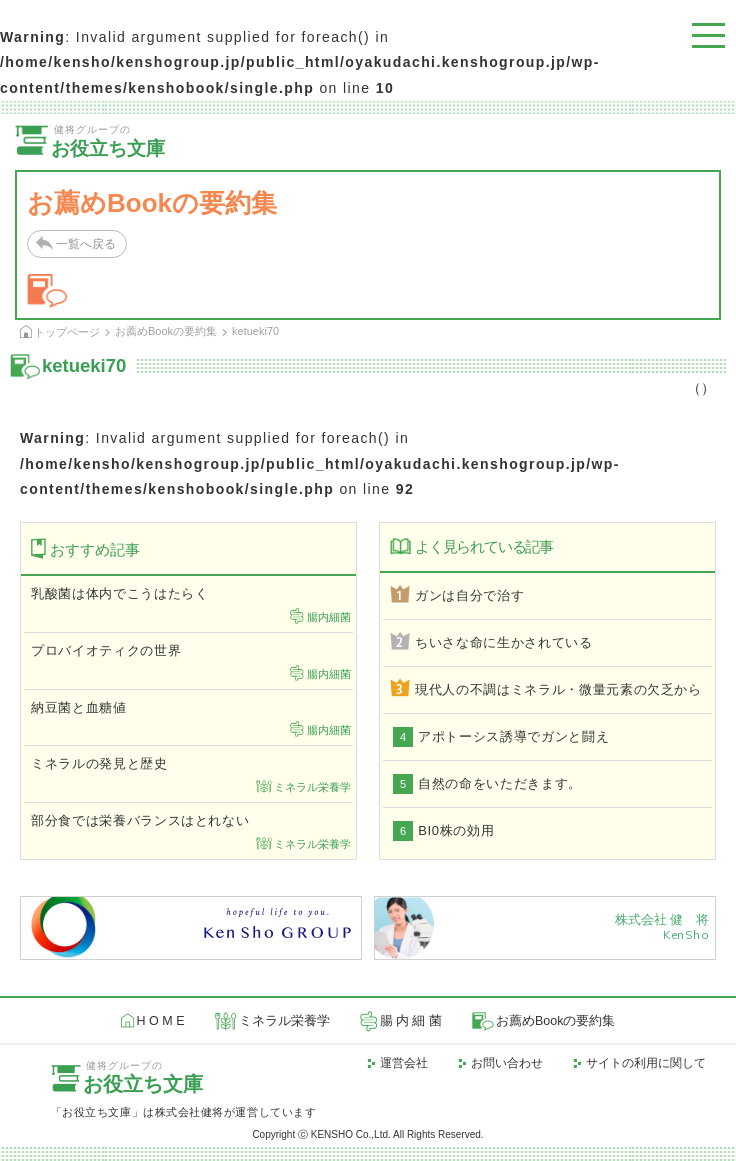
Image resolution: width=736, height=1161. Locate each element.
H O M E (161, 1021)
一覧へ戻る (86, 244)
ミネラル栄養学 (284, 1021)
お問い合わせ (507, 1063)
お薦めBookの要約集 (166, 331)
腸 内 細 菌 (411, 1021)
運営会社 (404, 1063)
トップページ (67, 332)
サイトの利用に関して (646, 1063)
